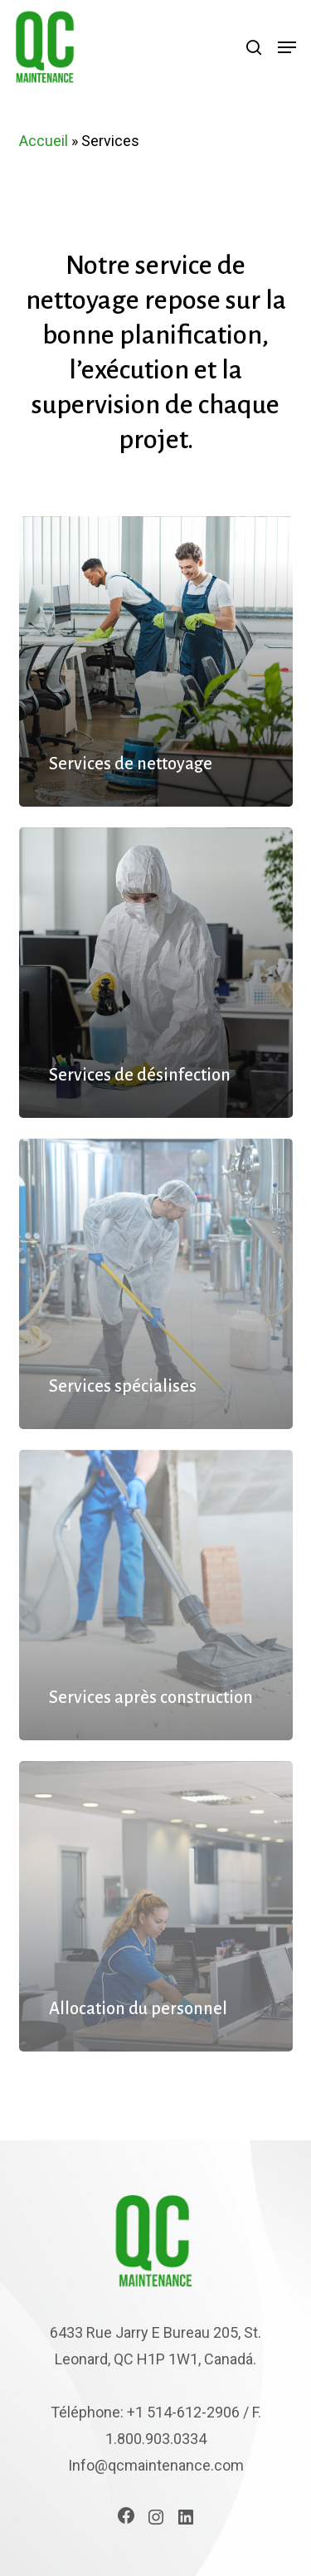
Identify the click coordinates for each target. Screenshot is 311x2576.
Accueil (43, 140)
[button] (287, 47)
